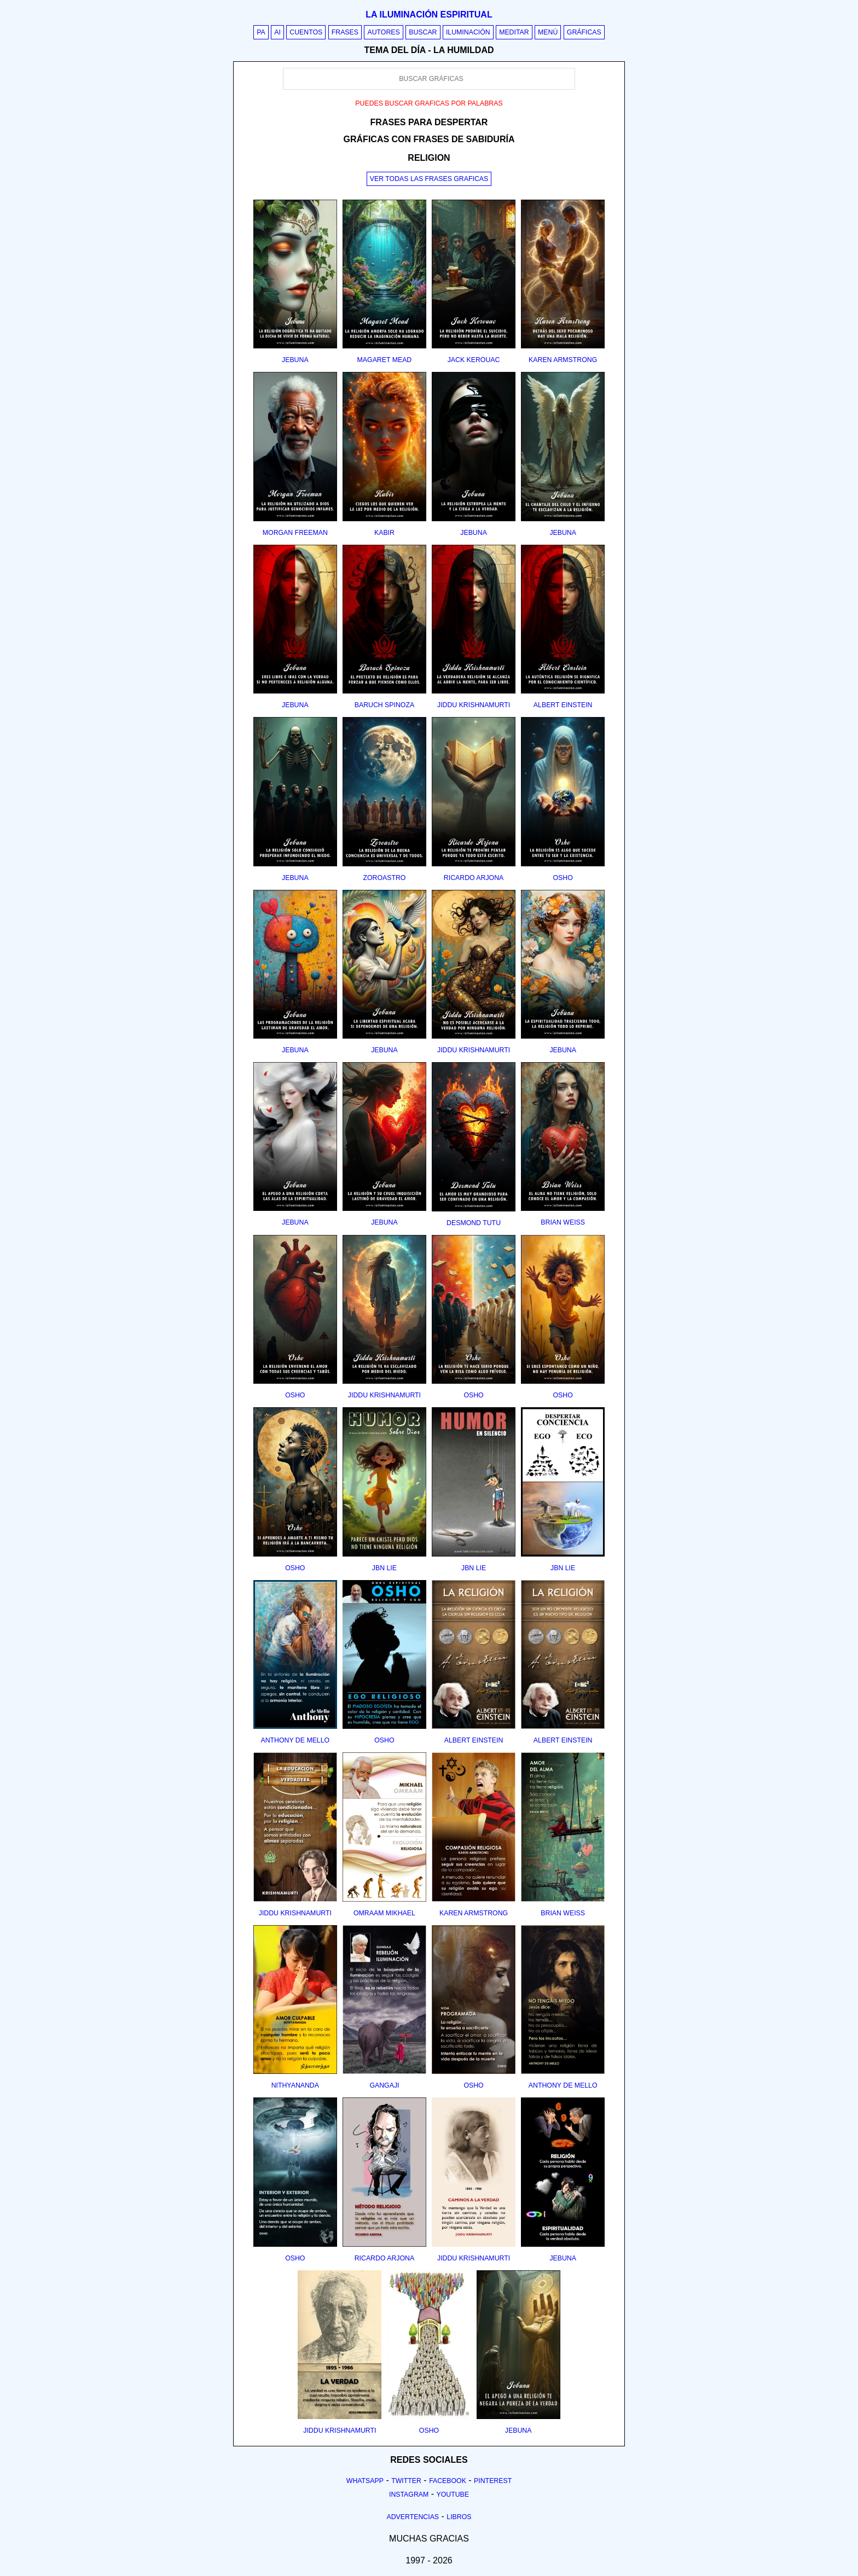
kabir (384, 533)
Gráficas (584, 32)
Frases (345, 32)
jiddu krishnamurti (473, 705)
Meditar (514, 32)
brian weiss (563, 1222)
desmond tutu (474, 1223)
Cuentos (305, 32)
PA (261, 32)
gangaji (384, 2085)
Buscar (423, 32)
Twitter (406, 2481)
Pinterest (493, 2481)
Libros (459, 2517)
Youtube (452, 2494)
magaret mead (384, 360)
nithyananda (295, 2085)
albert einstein (563, 705)
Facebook (447, 2481)
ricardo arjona (473, 878)
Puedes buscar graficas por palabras (428, 103)
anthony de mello (294, 1740)
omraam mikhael (384, 1913)
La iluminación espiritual (429, 14)
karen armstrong (563, 360)
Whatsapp (365, 2481)
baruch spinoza (384, 705)
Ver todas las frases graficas (429, 179)
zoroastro (384, 878)
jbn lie (384, 1568)
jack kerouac (474, 360)
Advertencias (413, 2517)
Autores (383, 32)
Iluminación (468, 32)
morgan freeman (295, 533)
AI (277, 32)
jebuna (295, 360)
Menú (548, 32)
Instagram (408, 2494)
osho (563, 878)
